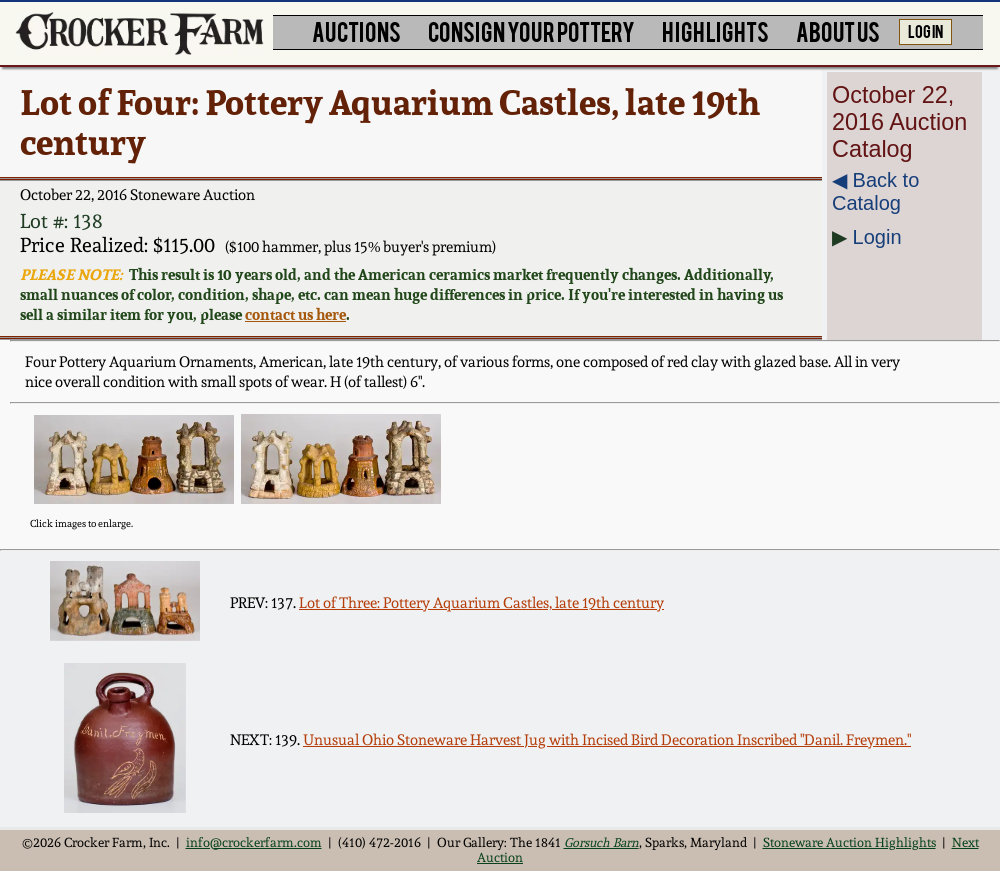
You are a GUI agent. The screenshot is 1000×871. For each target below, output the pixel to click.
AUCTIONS (356, 30)
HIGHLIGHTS (715, 30)
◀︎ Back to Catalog (875, 191)
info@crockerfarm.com (254, 842)
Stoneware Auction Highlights (849, 842)
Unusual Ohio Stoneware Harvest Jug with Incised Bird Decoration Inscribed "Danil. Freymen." (607, 740)
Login (877, 237)
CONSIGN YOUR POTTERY (531, 30)
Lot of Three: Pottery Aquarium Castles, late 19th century (481, 603)
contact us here (295, 314)
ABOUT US (838, 30)
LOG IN (925, 30)
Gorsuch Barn (601, 842)
